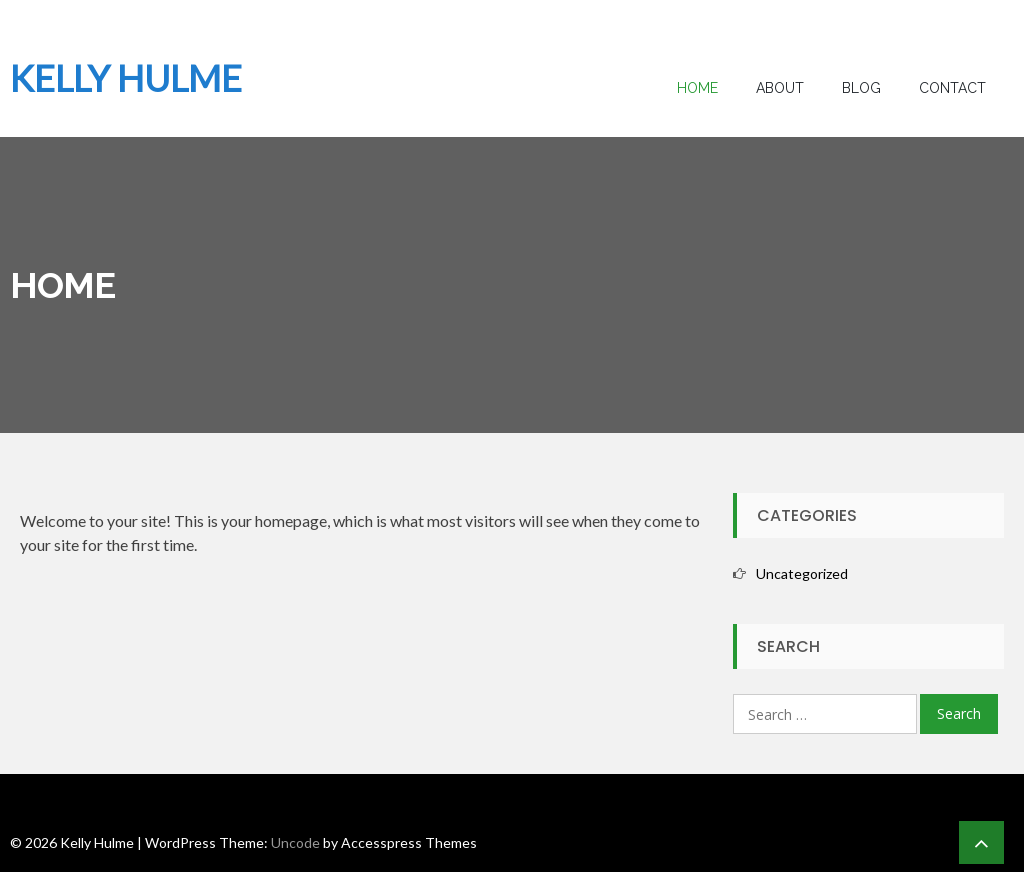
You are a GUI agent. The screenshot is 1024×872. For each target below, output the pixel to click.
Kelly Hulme (126, 78)
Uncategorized (802, 573)
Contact (952, 88)
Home (697, 88)
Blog (861, 88)
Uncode (295, 842)
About (780, 88)
